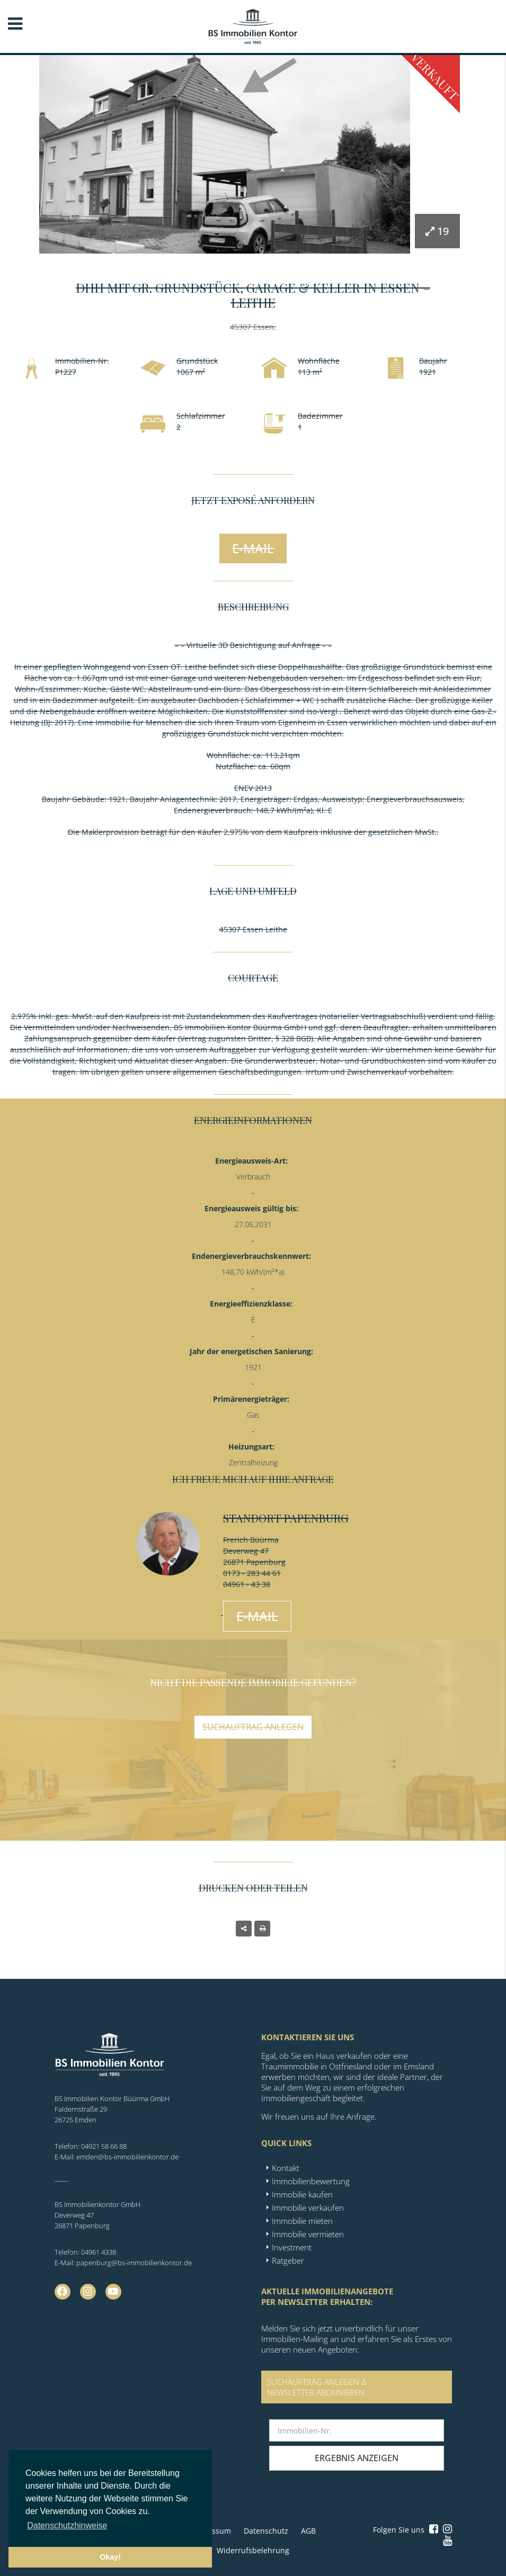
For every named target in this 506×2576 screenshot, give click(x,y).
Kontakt (285, 2168)
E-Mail (253, 548)
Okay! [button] (110, 2557)
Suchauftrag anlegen (253, 1727)
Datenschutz (266, 2531)
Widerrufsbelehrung (253, 2550)
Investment (292, 2247)
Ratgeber (288, 2260)
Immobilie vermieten (308, 2234)
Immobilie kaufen (302, 2194)
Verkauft (435, 76)
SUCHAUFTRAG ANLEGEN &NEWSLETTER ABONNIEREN (317, 2387)
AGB (308, 2531)
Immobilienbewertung (311, 2181)
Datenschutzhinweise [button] (67, 2525)
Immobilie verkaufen (308, 2207)
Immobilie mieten (302, 2220)
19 (437, 231)
